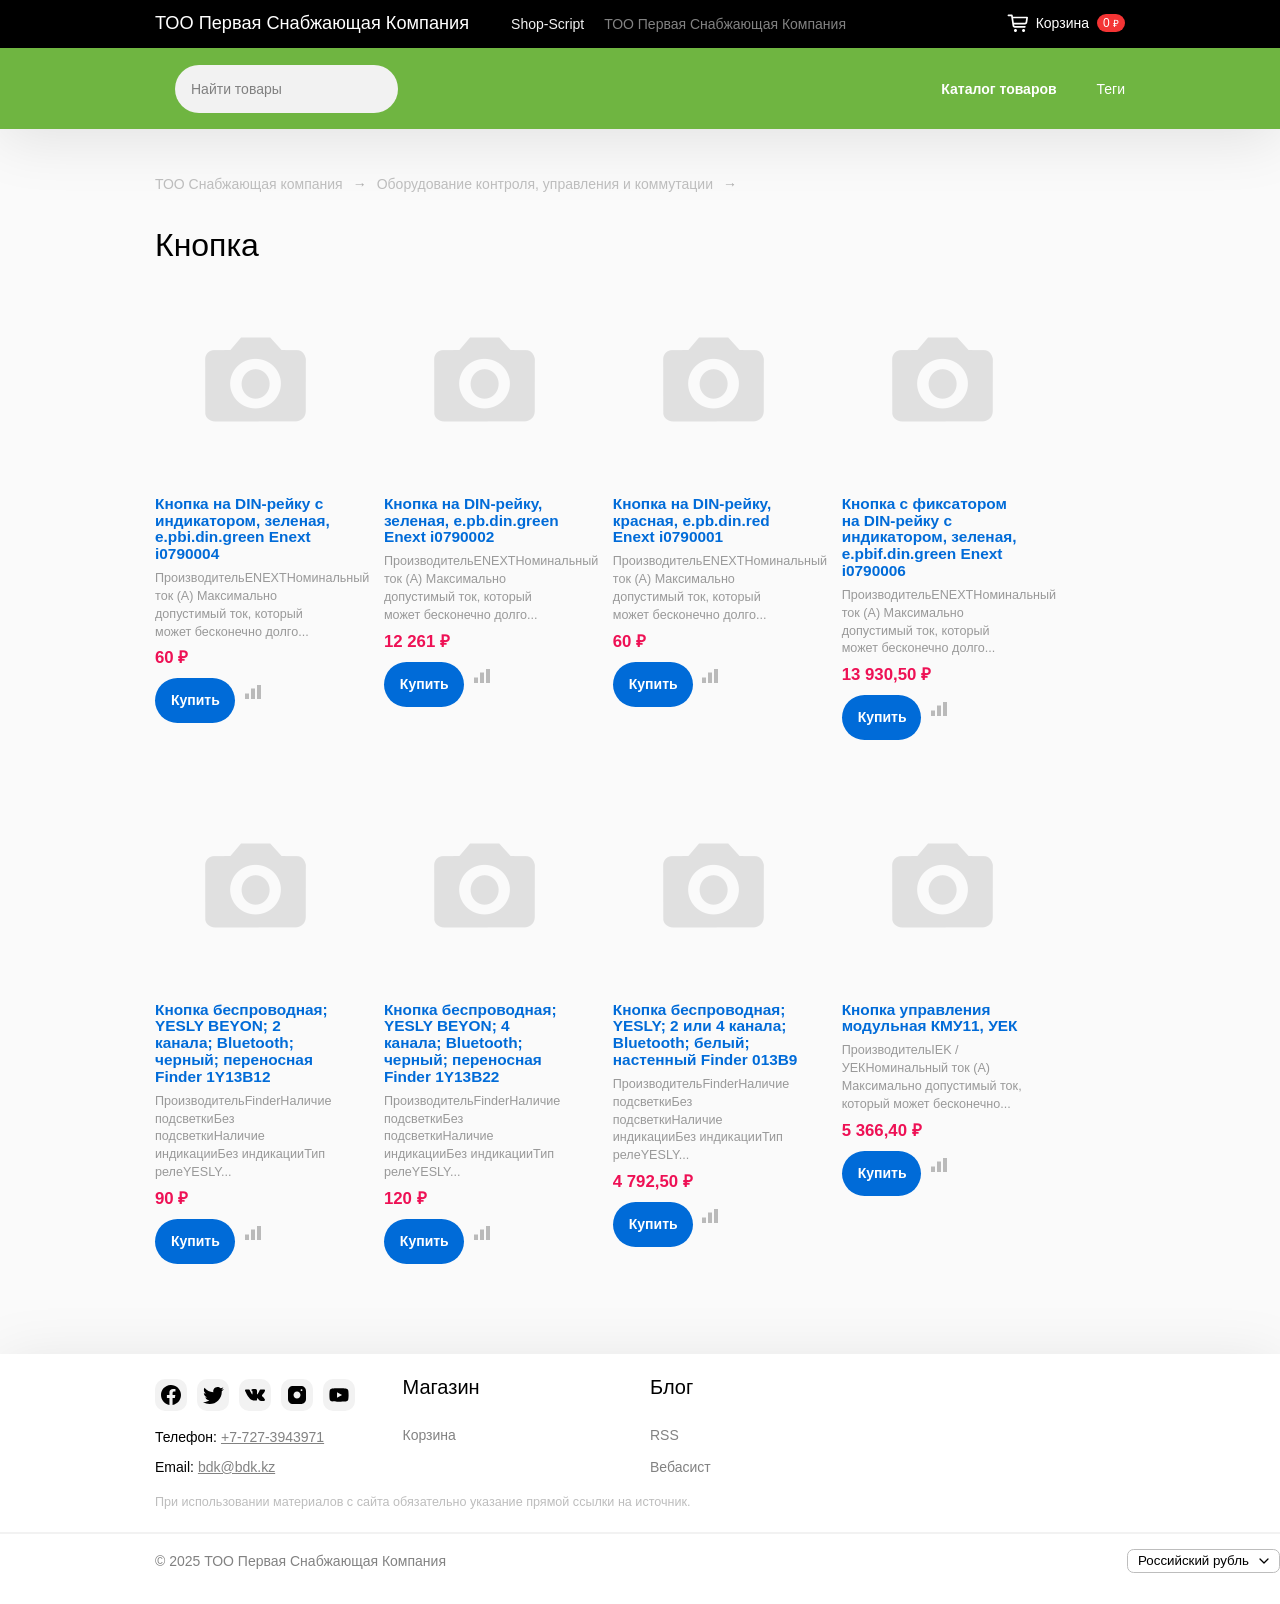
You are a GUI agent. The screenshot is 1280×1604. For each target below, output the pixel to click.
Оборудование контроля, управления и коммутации (545, 184)
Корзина (429, 1435)
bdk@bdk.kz (236, 1467)
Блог (671, 1387)
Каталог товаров (998, 89)
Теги (1111, 89)
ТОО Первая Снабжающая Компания (312, 23)
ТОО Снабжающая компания (249, 184)
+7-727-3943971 (272, 1437)
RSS (664, 1435)
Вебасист (680, 1467)
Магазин (441, 1387)
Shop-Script (547, 24)
